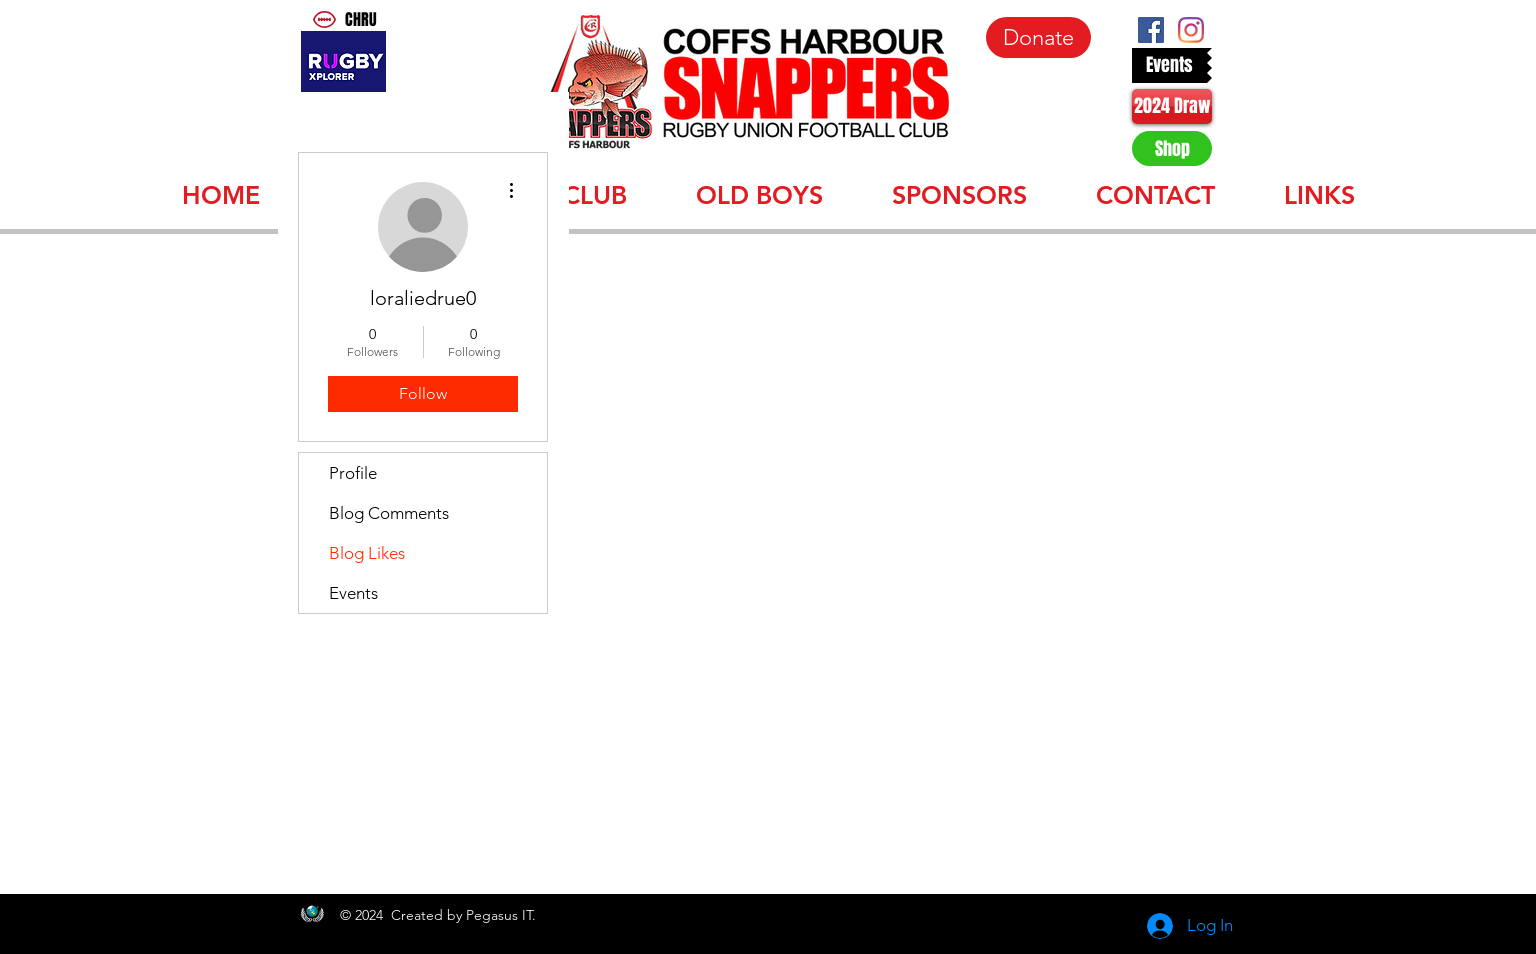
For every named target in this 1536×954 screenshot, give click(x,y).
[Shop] (1172, 148)
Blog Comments (389, 513)
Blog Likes (367, 553)
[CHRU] (368, 20)
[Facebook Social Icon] (1151, 30)
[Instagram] (1191, 30)
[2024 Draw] (1172, 106)
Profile (353, 473)
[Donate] (1038, 37)
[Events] (1169, 65)
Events (353, 593)
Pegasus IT (499, 915)
